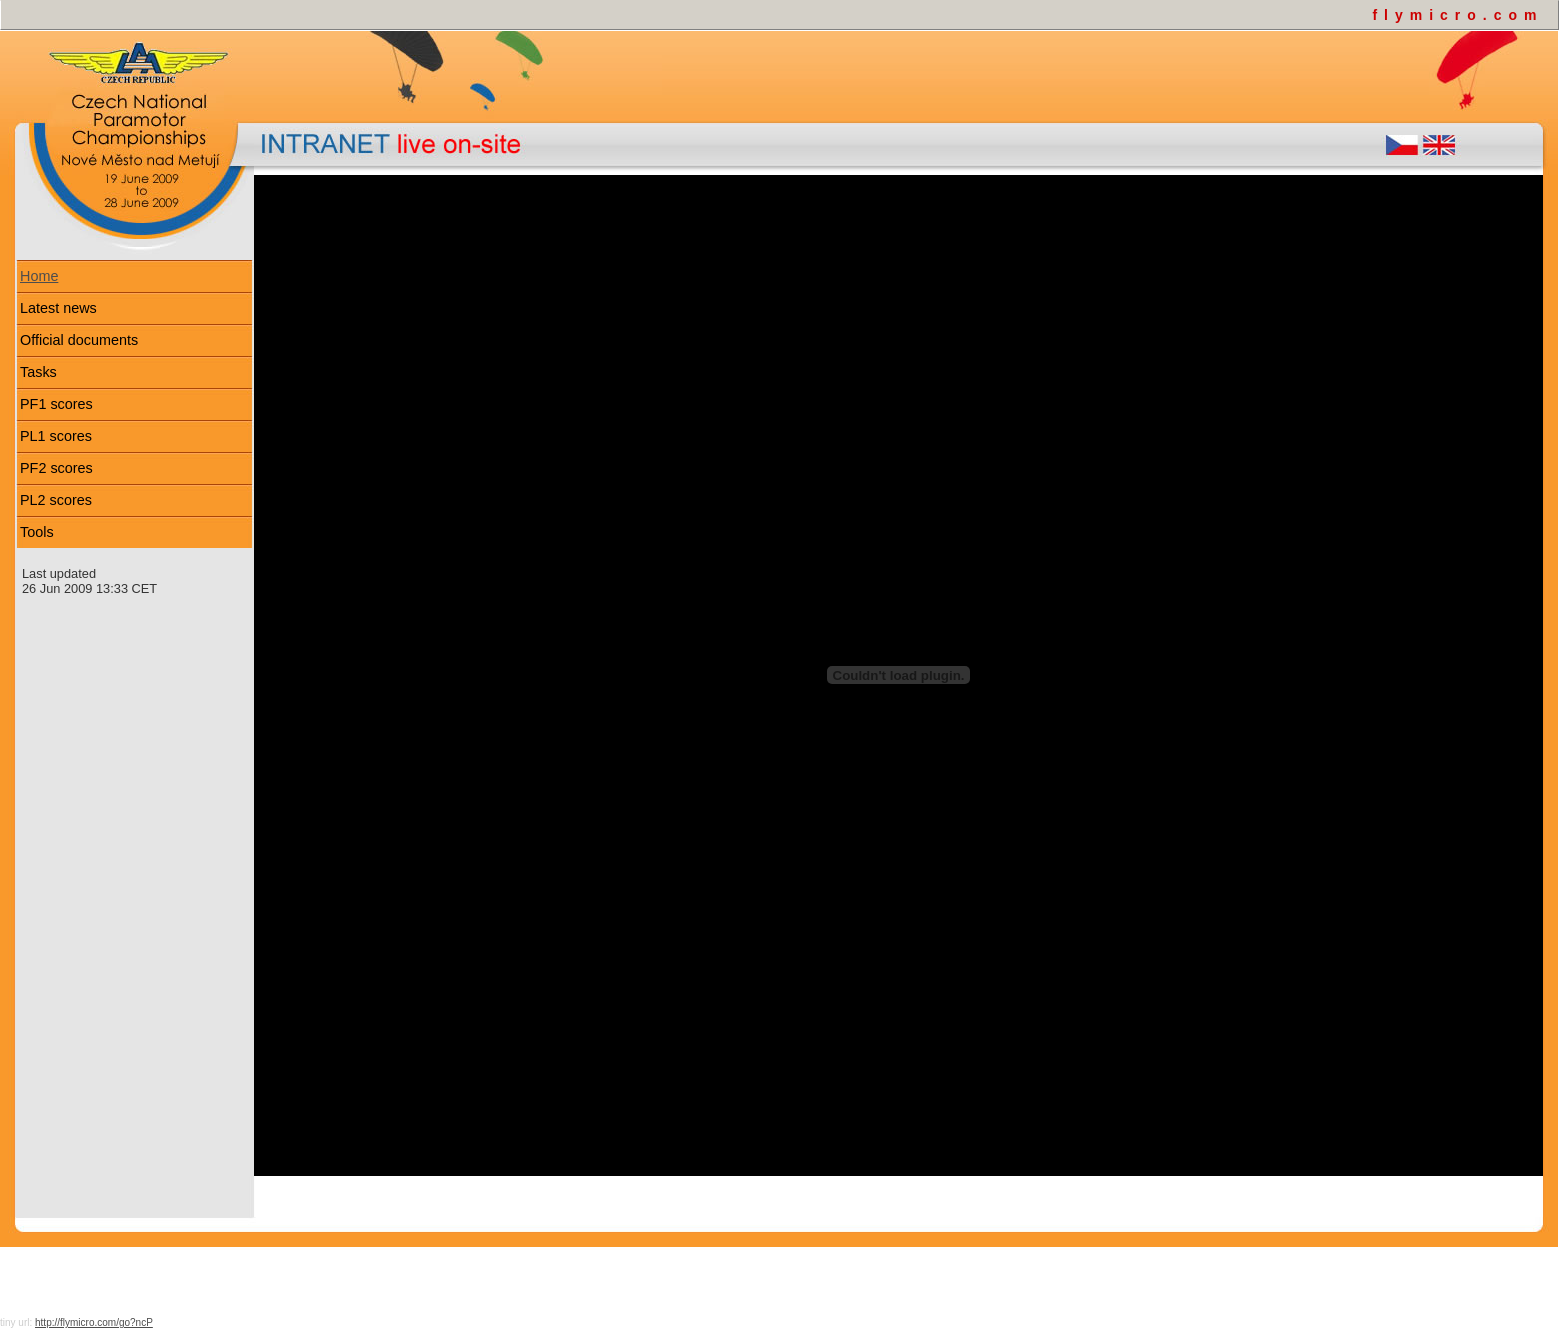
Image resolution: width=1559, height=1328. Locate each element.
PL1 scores (56, 436)
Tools (37, 532)
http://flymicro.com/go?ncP (94, 1322)
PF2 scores (56, 468)
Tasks (38, 372)
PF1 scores (56, 404)
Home (39, 276)
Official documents (79, 340)
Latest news (58, 308)
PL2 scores (56, 500)
